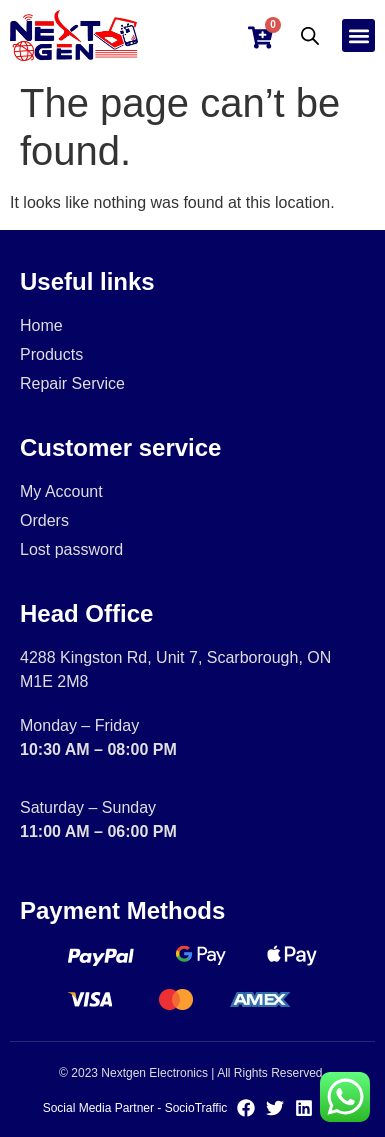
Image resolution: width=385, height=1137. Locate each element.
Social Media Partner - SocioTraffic (135, 1108)
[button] (358, 35)
